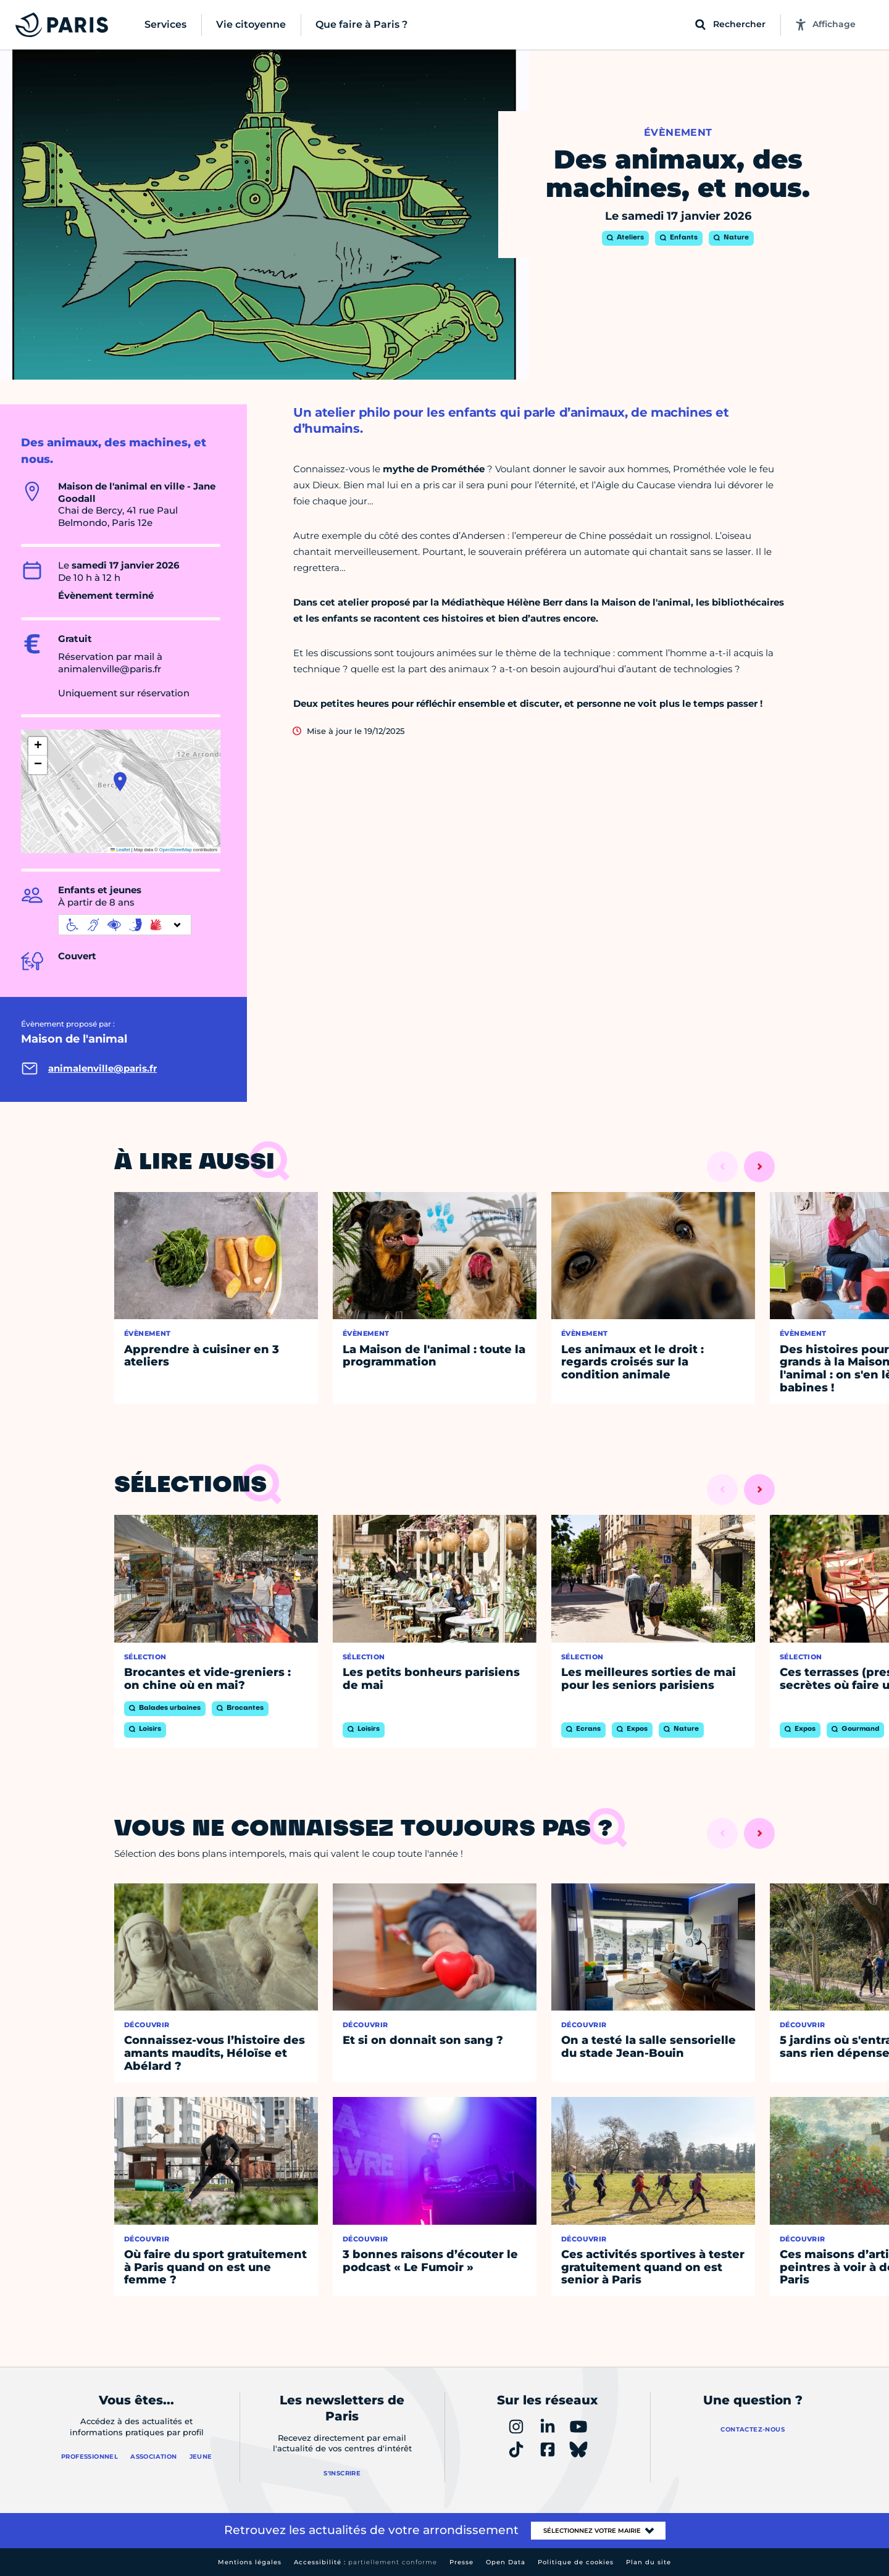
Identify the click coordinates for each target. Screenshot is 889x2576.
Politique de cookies (576, 2562)
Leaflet (120, 849)
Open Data (505, 2562)
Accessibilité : (365, 2562)
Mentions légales (250, 2562)
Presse (461, 2562)
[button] (120, 781)
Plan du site (648, 2562)
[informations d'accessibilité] (124, 924)
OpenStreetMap (175, 849)
